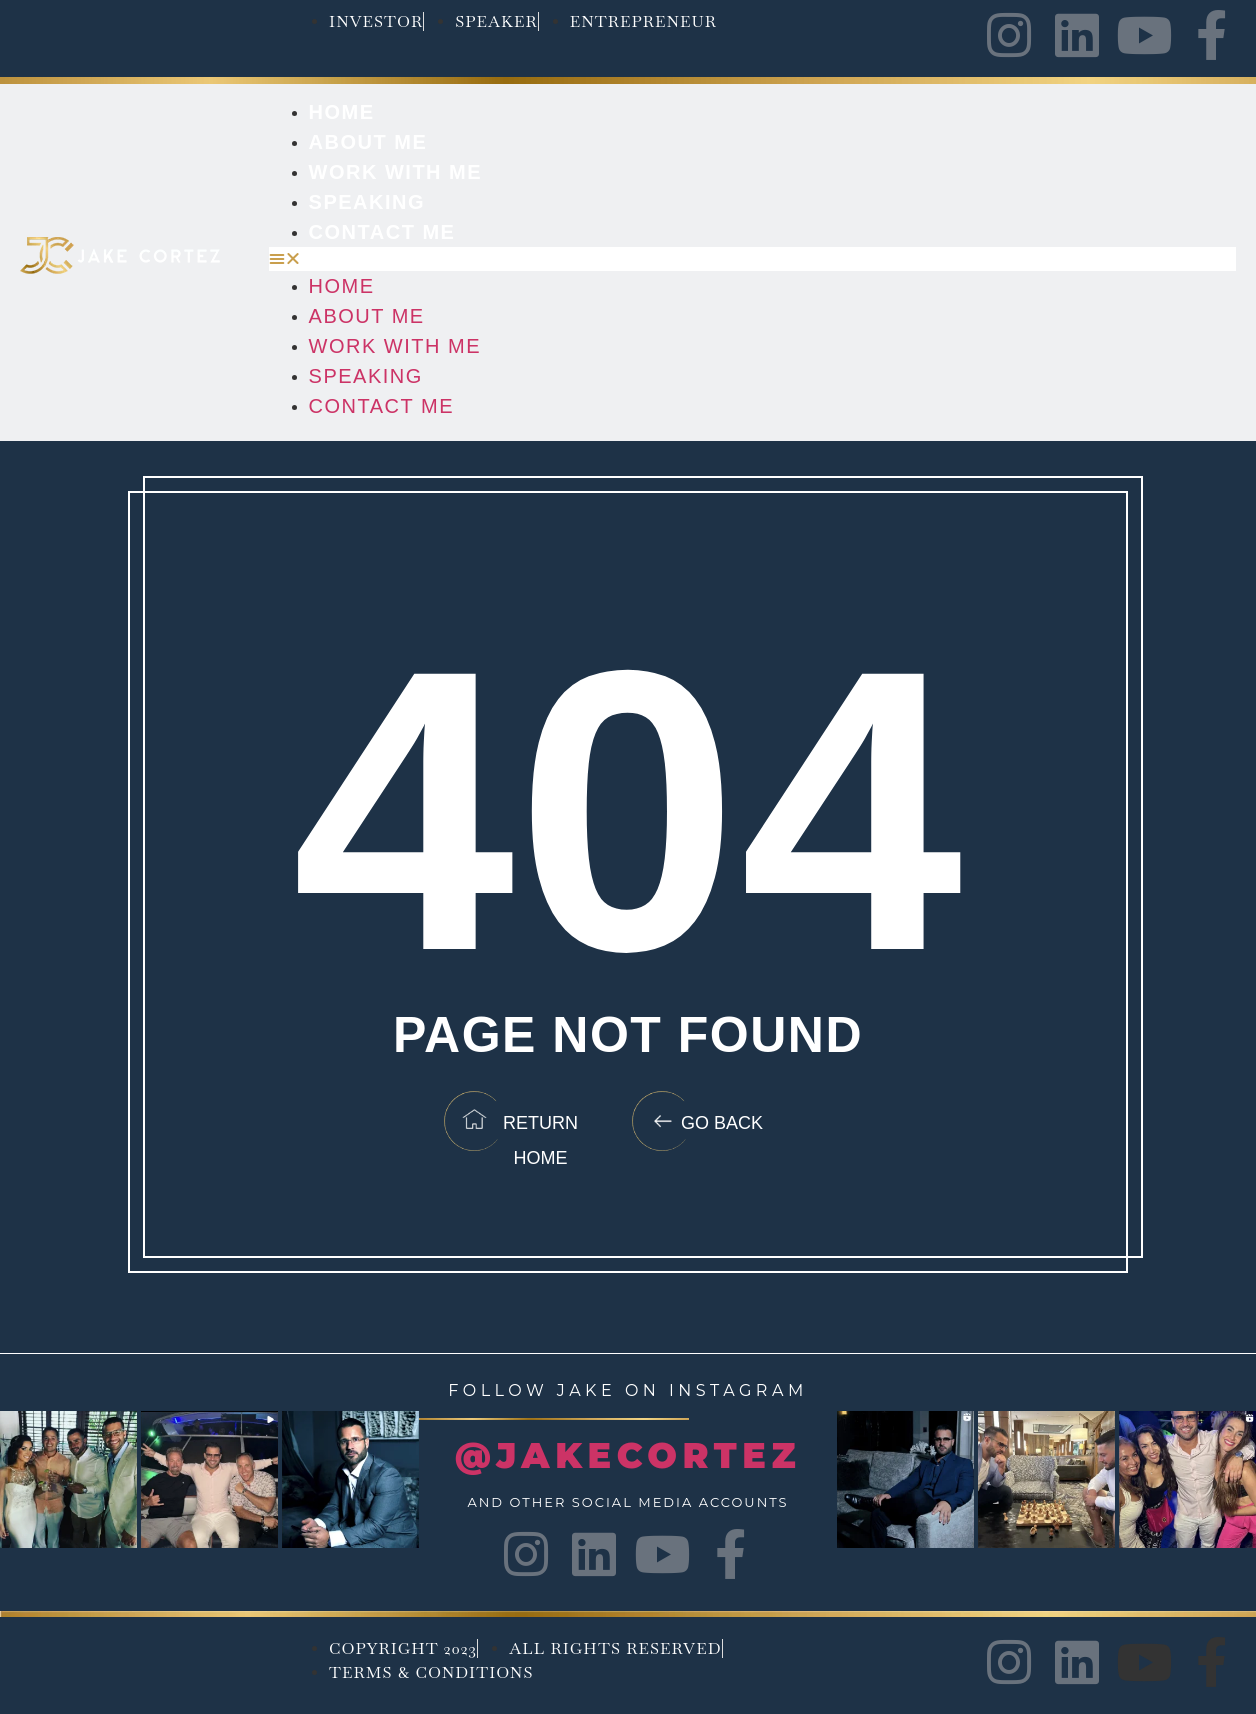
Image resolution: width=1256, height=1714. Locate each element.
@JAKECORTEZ (628, 1455)
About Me (368, 142)
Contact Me (382, 232)
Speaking (367, 202)
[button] (752, 259)
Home (342, 112)
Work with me (396, 172)
